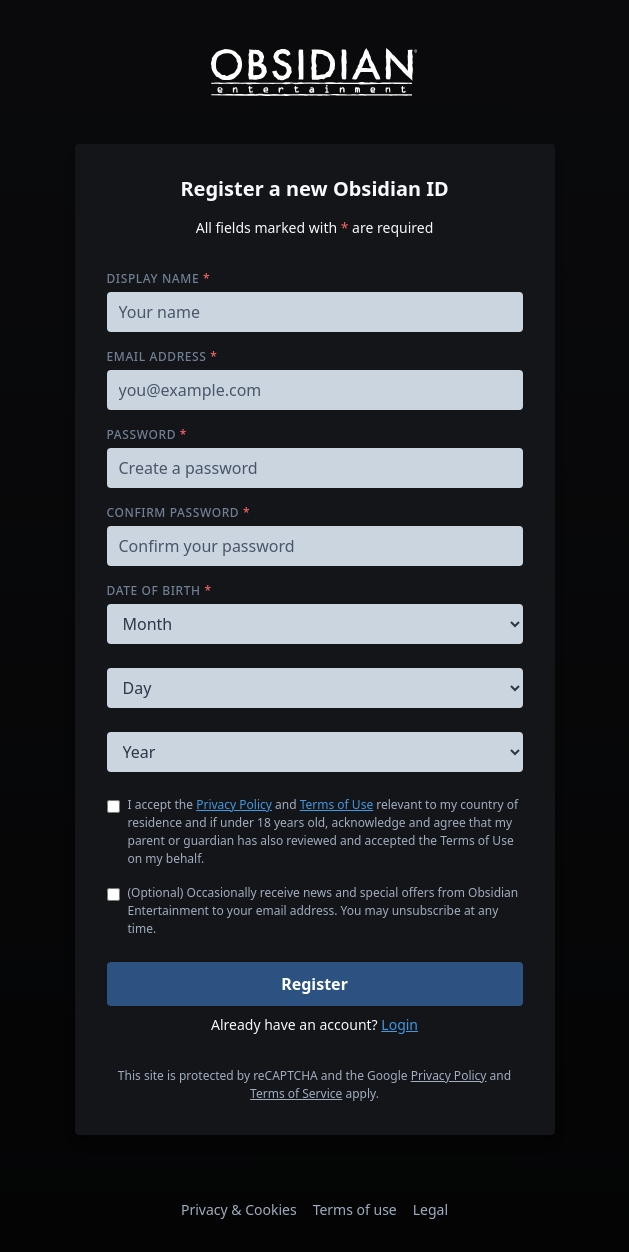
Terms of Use (336, 804)
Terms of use (355, 1209)
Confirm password (179, 512)
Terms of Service (296, 1093)
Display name (159, 278)
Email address (162, 356)
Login (399, 1024)
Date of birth (159, 590)
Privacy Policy (234, 804)
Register (314, 984)
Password (147, 434)
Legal (430, 1209)
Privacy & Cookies (239, 1209)
